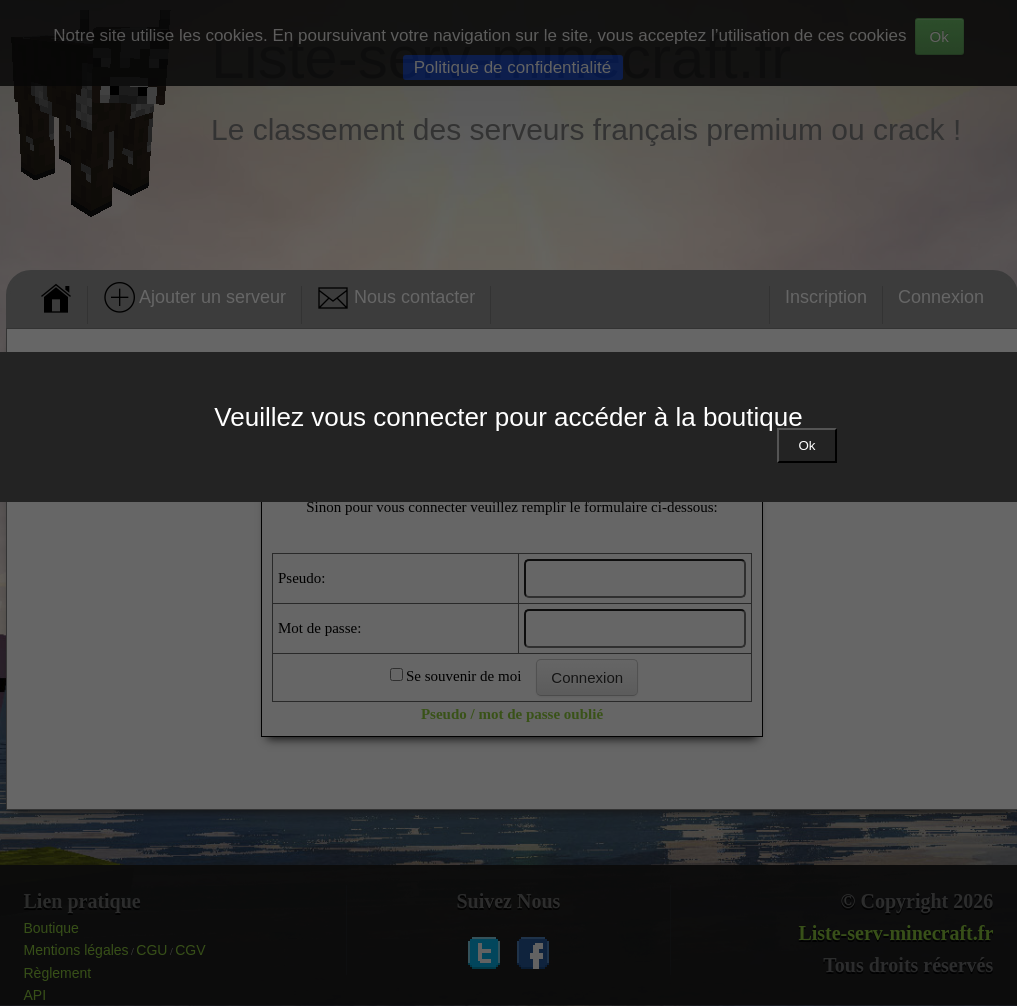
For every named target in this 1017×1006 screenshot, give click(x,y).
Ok (806, 445)
